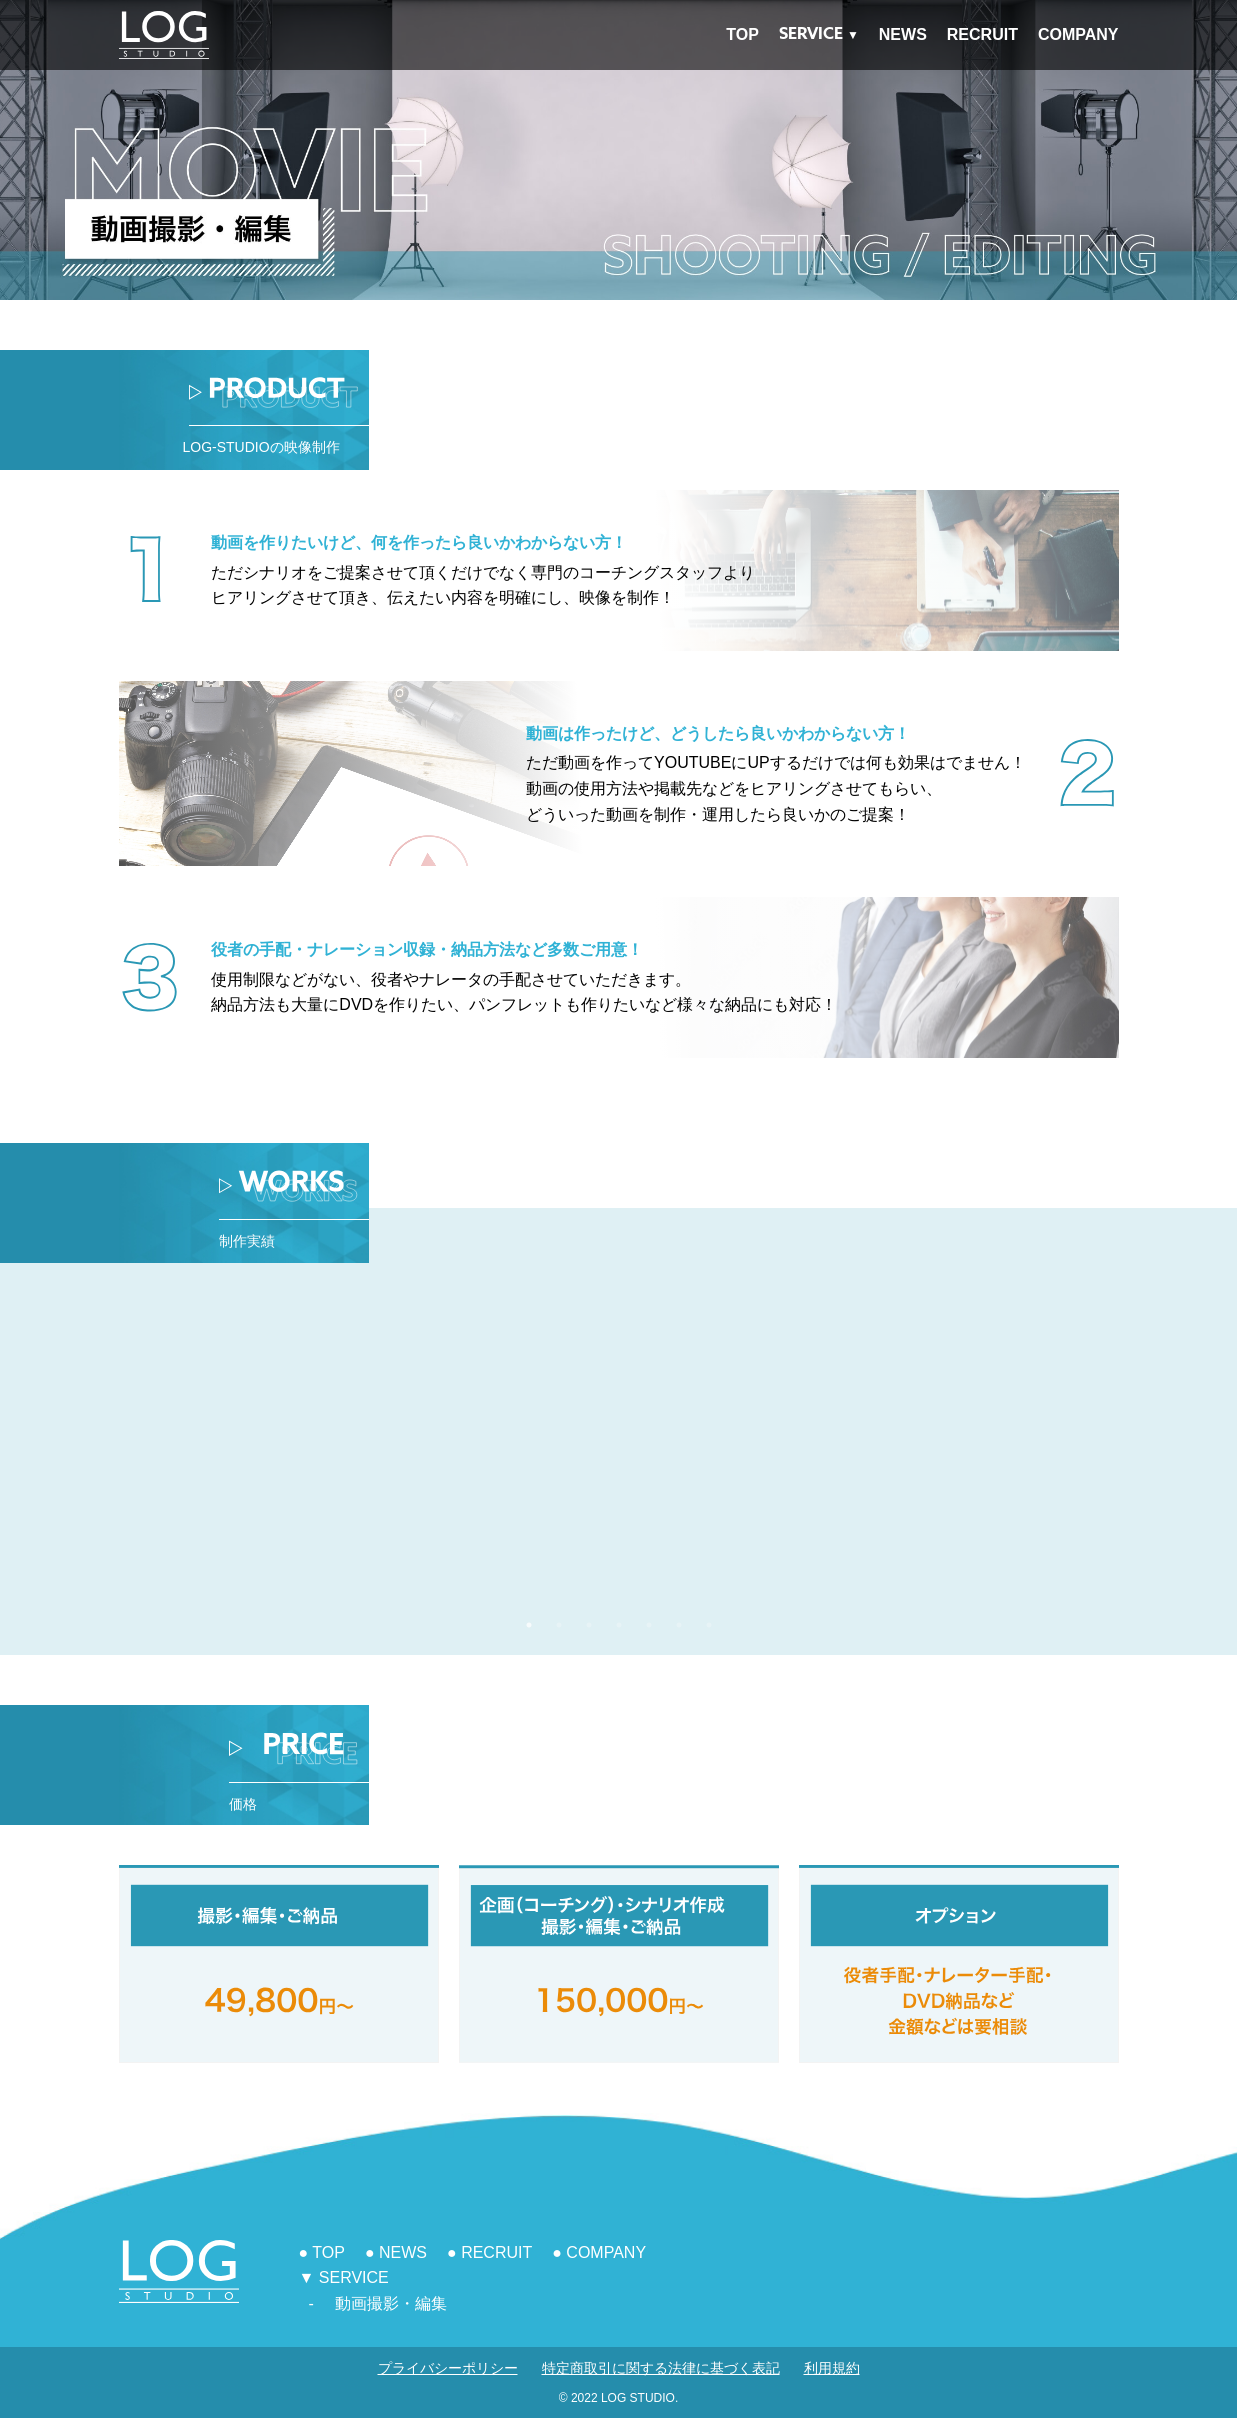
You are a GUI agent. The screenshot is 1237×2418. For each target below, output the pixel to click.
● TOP (322, 2252)
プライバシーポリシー (448, 2368)
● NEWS (396, 2252)
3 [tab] (589, 1625)
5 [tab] (649, 1625)
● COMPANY (599, 2252)
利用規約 (832, 2368)
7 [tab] (709, 1625)
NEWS (903, 34)
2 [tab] (559, 1625)
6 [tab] (679, 1625)
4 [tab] (619, 1625)
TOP (742, 34)
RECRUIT (982, 34)
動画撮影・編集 (391, 2303)
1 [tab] (529, 1625)
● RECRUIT (489, 2252)
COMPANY (1078, 34)
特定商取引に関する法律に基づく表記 (661, 2368)
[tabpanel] (878, 1449)
